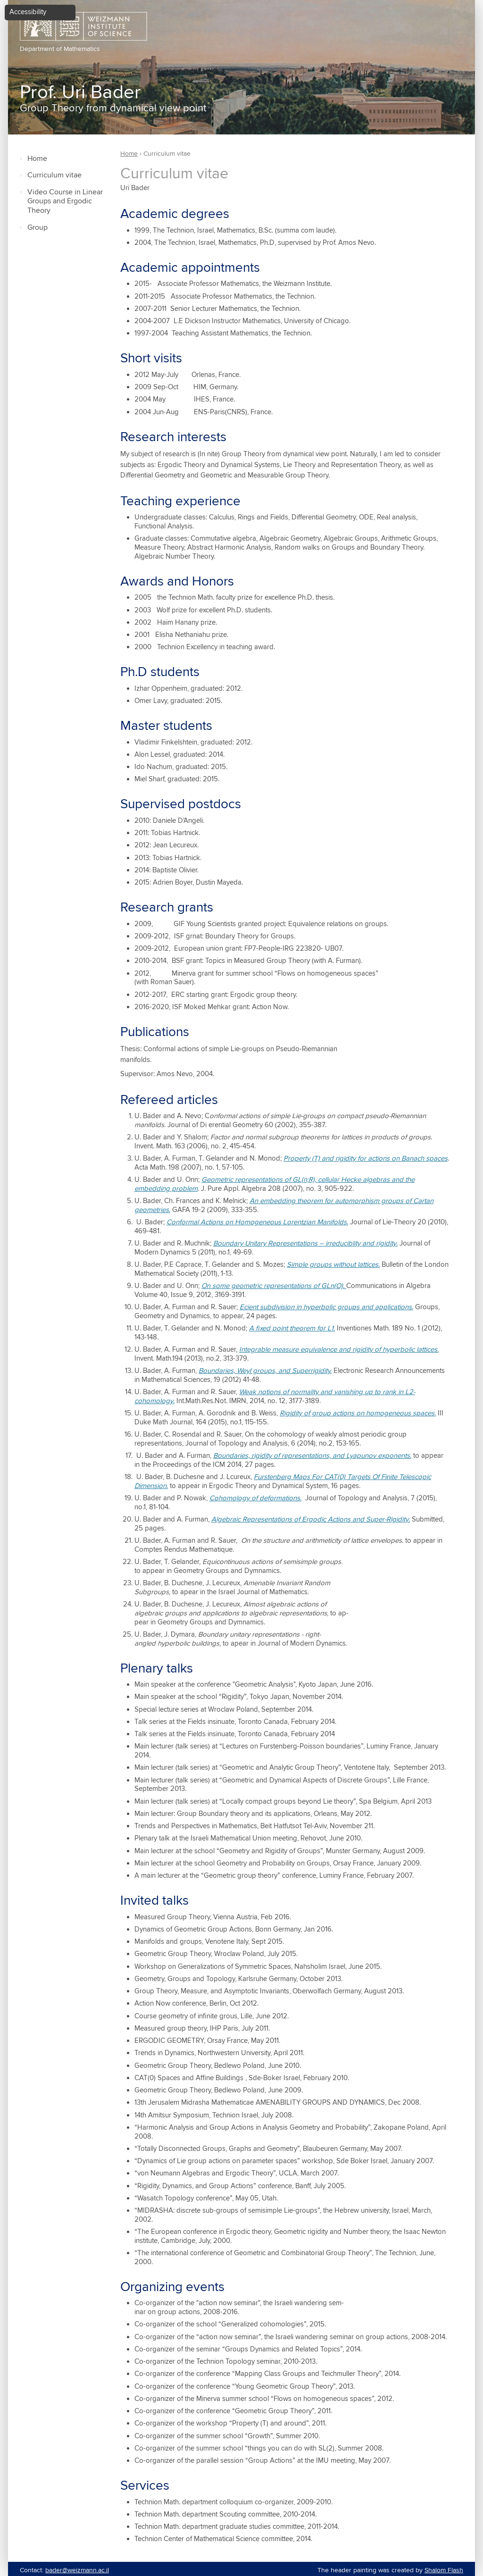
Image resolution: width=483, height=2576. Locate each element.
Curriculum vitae (54, 175)
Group (37, 227)
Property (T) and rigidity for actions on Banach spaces (365, 1158)
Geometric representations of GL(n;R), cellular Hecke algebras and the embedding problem (274, 1184)
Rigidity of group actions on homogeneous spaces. (358, 1413)
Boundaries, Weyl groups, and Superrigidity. (265, 1370)
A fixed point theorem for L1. (292, 1328)
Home (37, 158)
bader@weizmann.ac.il (77, 2570)
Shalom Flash (444, 2570)
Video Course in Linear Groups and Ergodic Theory (65, 202)
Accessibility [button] (27, 12)
